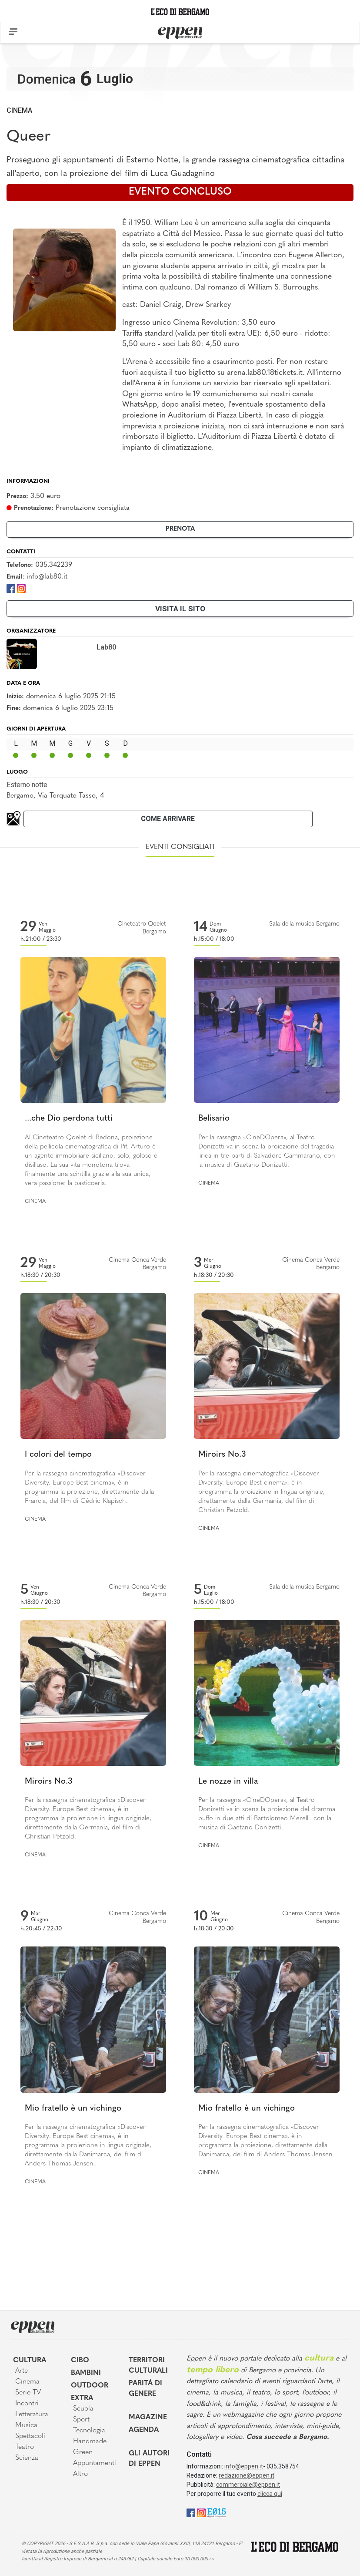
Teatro (24, 2447)
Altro (80, 2474)
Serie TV (28, 2392)
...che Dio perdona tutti (69, 1119)
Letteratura (31, 2414)
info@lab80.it (47, 576)
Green (83, 2452)
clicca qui (269, 2493)
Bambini (86, 2373)
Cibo (80, 2360)
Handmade (90, 2441)
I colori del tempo (58, 1455)
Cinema (19, 110)
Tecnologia (89, 2430)
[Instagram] (21, 588)
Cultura (29, 2360)
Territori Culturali (148, 2365)
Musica (26, 2425)
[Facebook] (11, 588)
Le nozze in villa (228, 1782)
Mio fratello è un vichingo (73, 2109)
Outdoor (89, 2385)
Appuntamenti (94, 2463)
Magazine (148, 2417)
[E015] (216, 2512)
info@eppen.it (243, 2466)
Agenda (144, 2430)
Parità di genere (145, 2389)
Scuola (83, 2408)
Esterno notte (27, 785)
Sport (81, 2419)
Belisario (214, 1119)
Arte (21, 2370)
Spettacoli (30, 2436)
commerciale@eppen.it (248, 2484)
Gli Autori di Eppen (149, 2459)
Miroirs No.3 (222, 1455)
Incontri (27, 2403)
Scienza (26, 2458)
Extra (82, 2398)
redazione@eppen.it (246, 2475)
